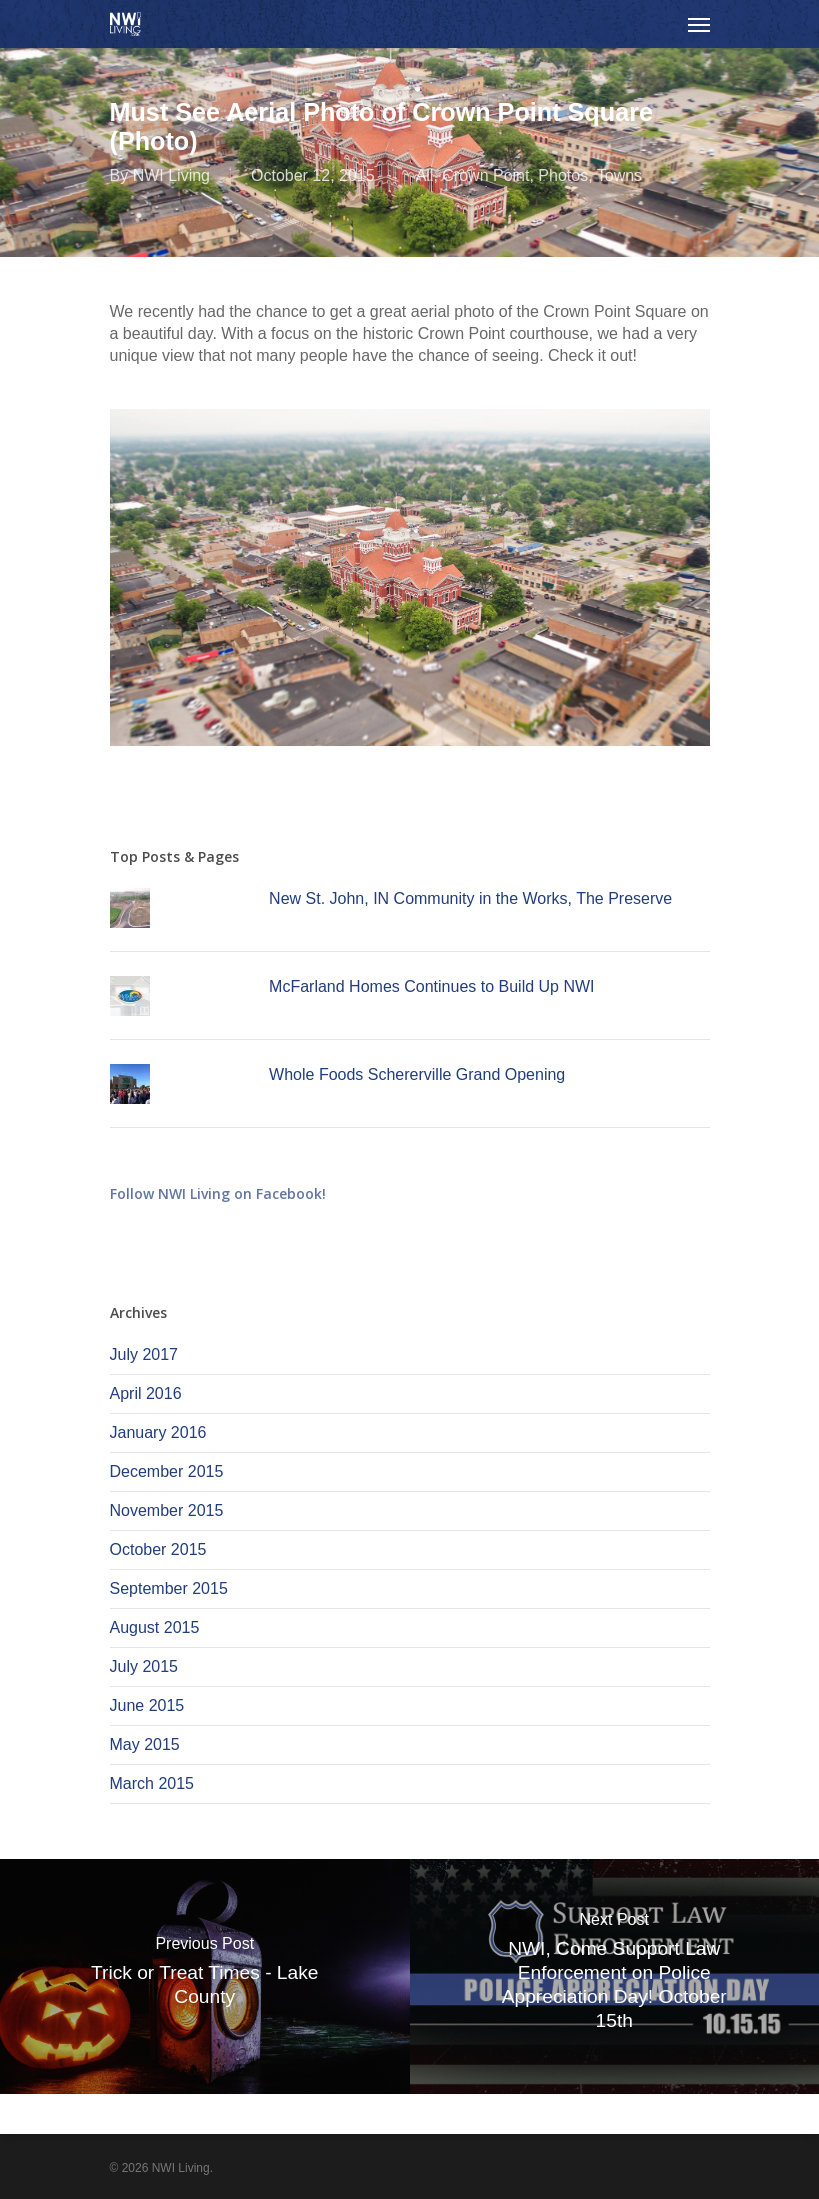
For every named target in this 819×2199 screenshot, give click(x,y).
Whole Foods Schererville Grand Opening (417, 1074)
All (425, 175)
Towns (619, 175)
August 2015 (155, 1627)
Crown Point (485, 175)
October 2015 (158, 1549)
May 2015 (145, 1744)
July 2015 (144, 1666)
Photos (563, 175)
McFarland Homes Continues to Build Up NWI (431, 986)
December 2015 (167, 1471)
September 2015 (169, 1588)
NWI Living (171, 175)
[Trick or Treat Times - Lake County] (205, 1976)
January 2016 (158, 1432)
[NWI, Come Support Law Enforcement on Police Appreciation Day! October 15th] (615, 1976)
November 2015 (167, 1510)
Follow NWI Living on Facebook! (218, 1193)
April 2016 (146, 1393)
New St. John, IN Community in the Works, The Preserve (470, 898)
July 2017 (144, 1354)
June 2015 (147, 1705)
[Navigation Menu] (699, 24)
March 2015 (152, 1783)
